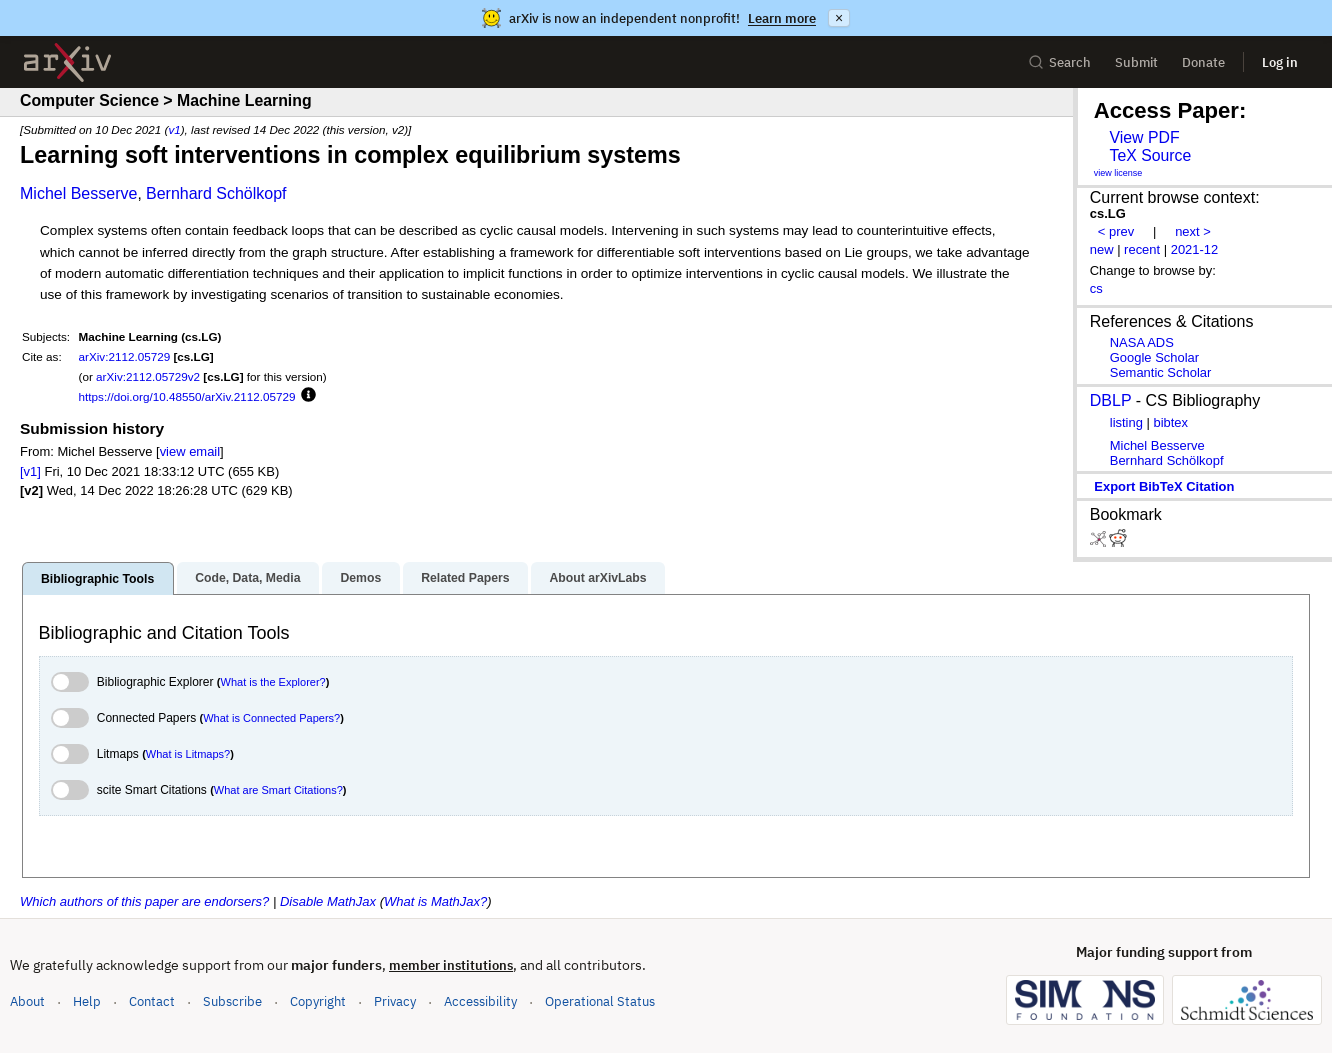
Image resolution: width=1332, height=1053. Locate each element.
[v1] (30, 471)
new (1102, 249)
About (27, 1001)
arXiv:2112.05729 (125, 356)
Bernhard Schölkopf (216, 193)
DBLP (1111, 400)
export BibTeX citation (1164, 486)
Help (87, 1001)
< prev (1116, 231)
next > (1193, 231)
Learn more (782, 18)
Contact (152, 1001)
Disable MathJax (328, 901)
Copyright (318, 1001)
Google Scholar (1154, 357)
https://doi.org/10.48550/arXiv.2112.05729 (187, 396)
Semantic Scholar (1161, 372)
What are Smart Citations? (278, 790)
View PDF (1144, 137)
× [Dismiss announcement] (839, 18)
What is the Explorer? (273, 682)
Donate (1203, 62)
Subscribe (232, 1001)
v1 (174, 129)
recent (1142, 249)
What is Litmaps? (188, 754)
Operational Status (600, 1000)
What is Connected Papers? (271, 718)
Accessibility (480, 1001)
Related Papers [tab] (465, 578)
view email (190, 451)
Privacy (395, 1001)
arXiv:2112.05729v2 (148, 376)
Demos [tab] (360, 578)
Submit (1136, 62)
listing (1126, 422)
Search (1059, 62)
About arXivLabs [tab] (597, 578)
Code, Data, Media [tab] (247, 578)
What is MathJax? (435, 901)
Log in (1280, 62)
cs (1096, 288)
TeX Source (1150, 155)
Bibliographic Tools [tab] (97, 579)
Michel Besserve (78, 193)
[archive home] (67, 62)
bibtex (1170, 422)
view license (1118, 173)
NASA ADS (1142, 342)
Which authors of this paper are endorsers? (144, 901)
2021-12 (1195, 249)
